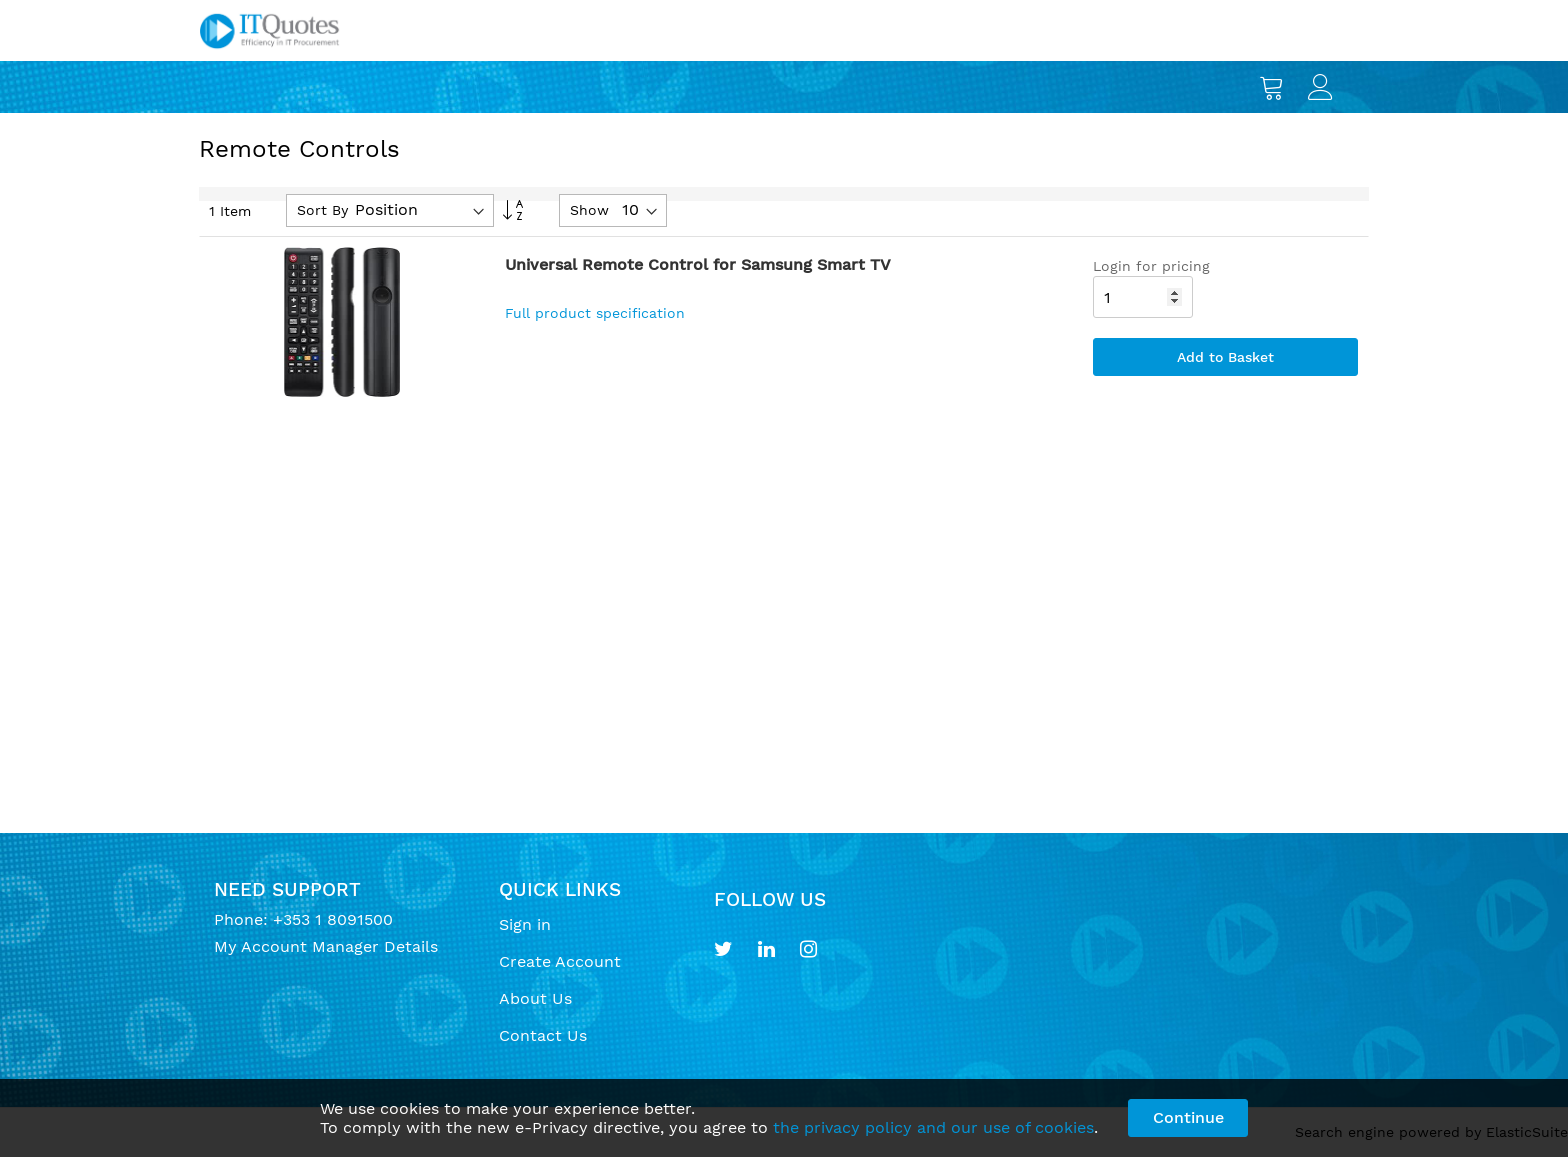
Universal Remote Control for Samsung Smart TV (698, 264)
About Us (535, 998)
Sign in (525, 924)
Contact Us (543, 1035)
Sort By (322, 210)
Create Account (560, 961)
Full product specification (595, 313)
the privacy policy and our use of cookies (933, 1127)
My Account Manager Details (326, 946)
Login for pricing (1151, 266)
